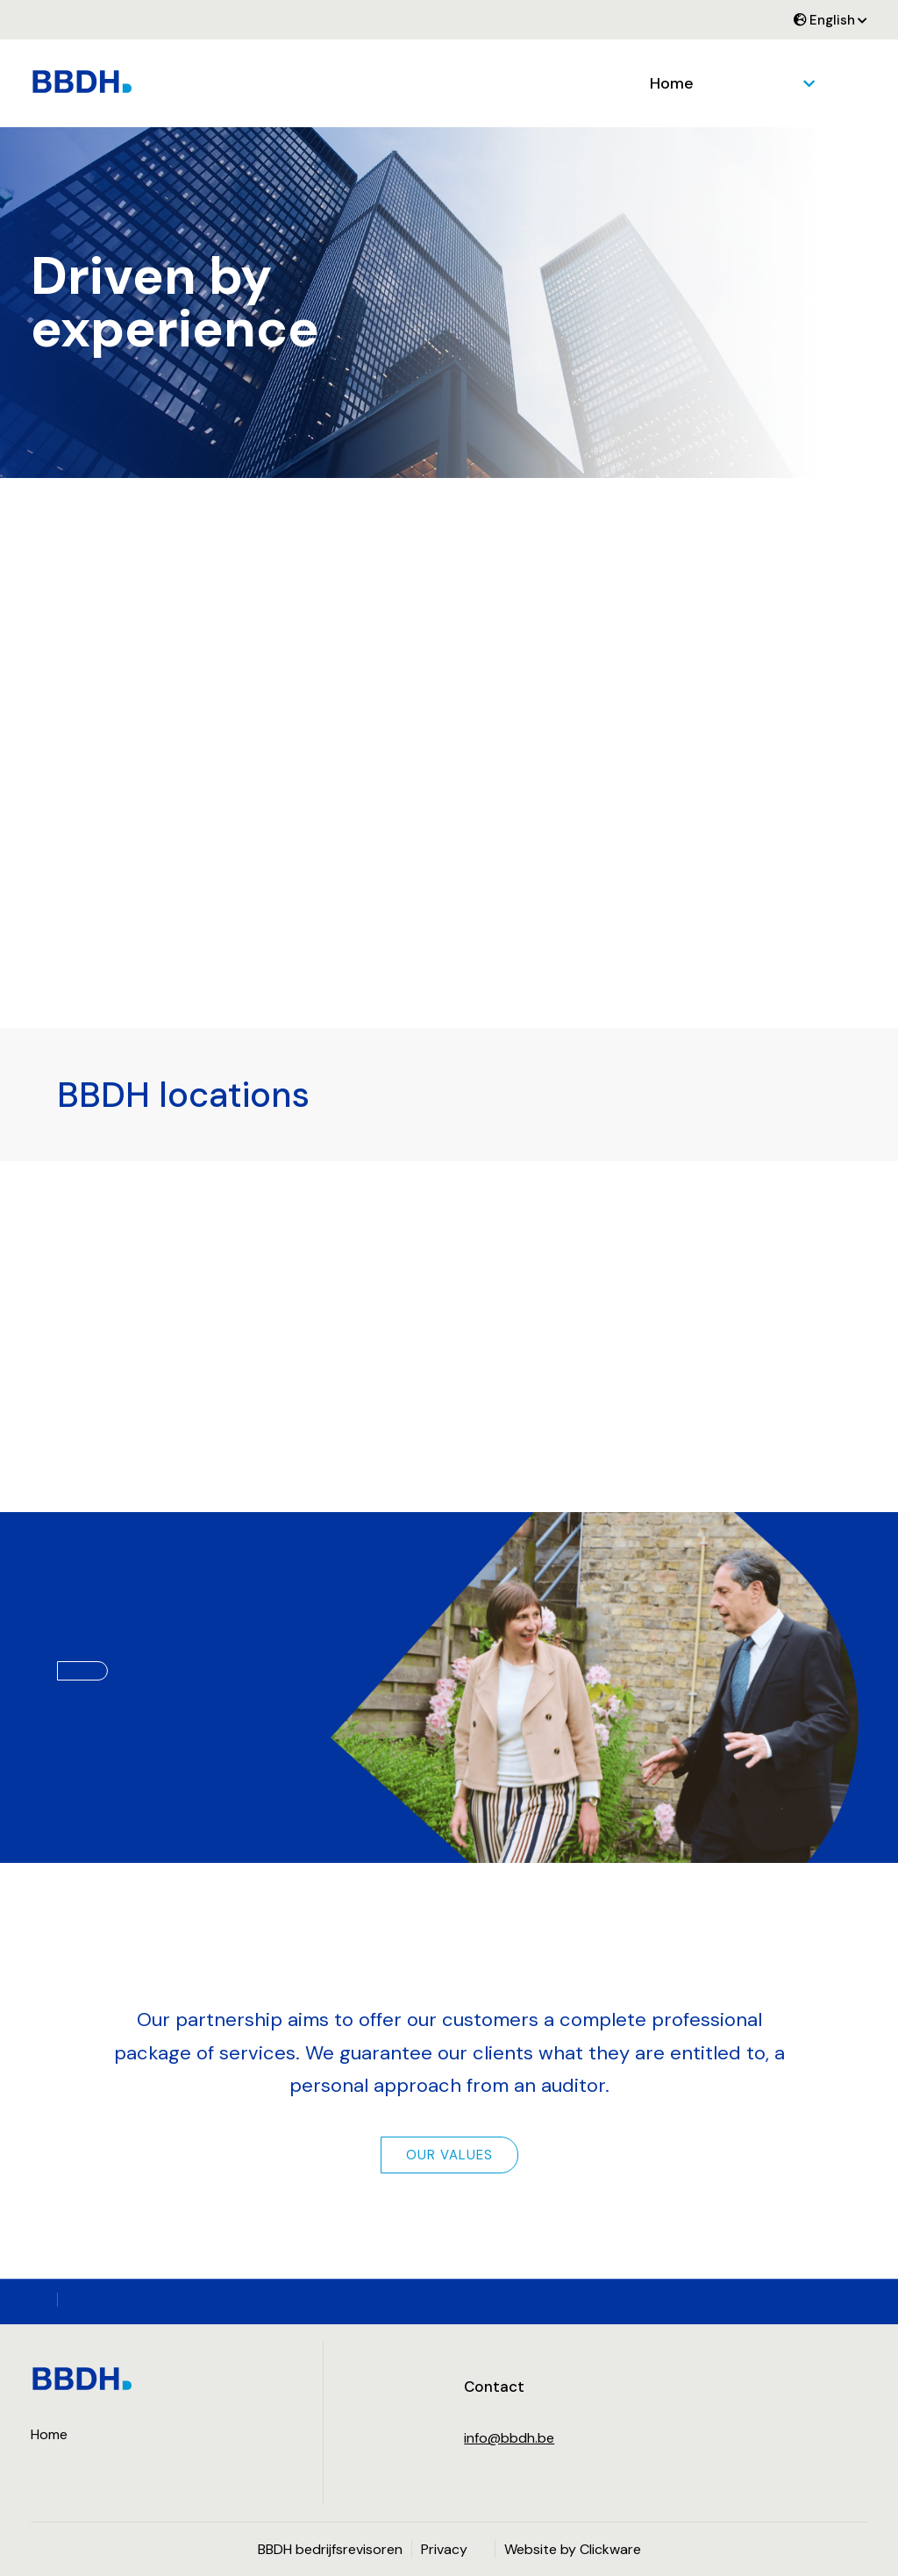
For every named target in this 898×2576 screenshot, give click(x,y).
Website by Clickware (572, 2549)
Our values (449, 2155)
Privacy (444, 2549)
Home (672, 83)
